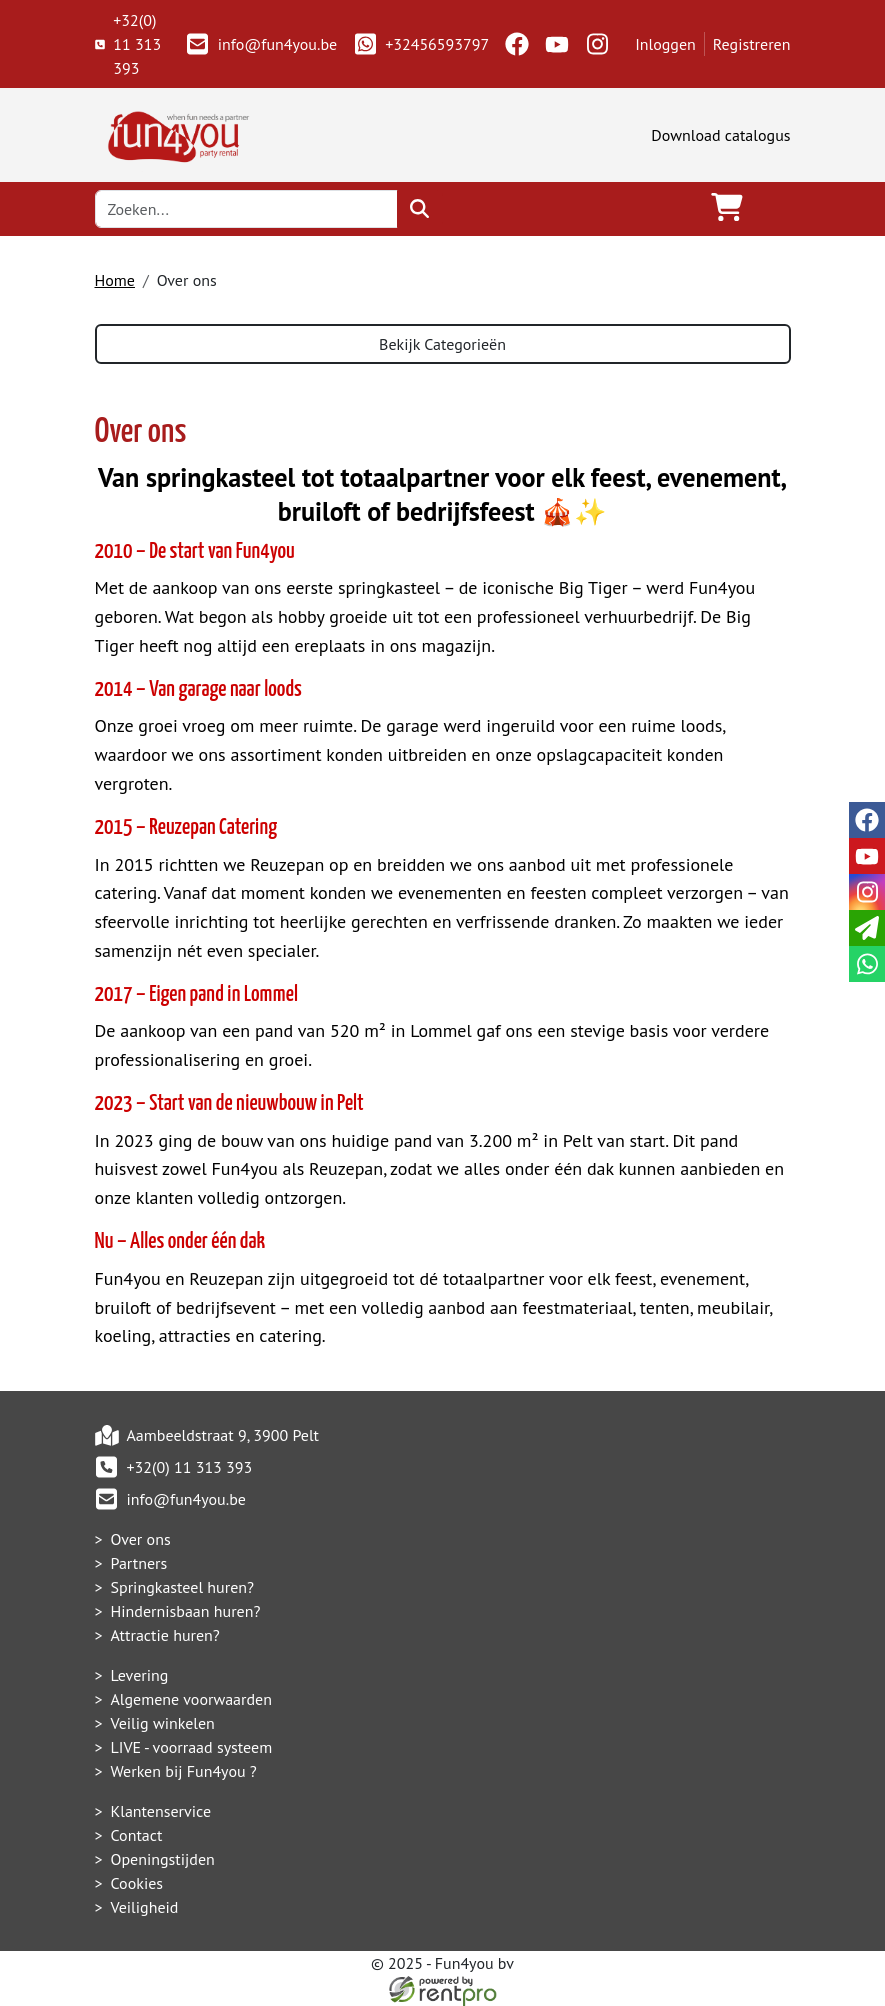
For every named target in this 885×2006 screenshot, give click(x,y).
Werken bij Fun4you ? (184, 1771)
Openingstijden (163, 1859)
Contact (137, 1835)
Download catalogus (720, 135)
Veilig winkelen (163, 1723)
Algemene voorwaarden (192, 1699)
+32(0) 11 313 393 (128, 44)
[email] (867, 928)
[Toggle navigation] (775, 208)
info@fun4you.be (261, 44)
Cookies (137, 1883)
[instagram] (597, 44)
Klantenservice (161, 1811)
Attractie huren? (165, 1635)
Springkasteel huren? (183, 1587)
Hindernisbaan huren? (186, 1611)
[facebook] (517, 44)
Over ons (141, 1539)
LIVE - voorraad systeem (192, 1747)
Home (115, 280)
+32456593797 (421, 44)
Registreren (752, 44)
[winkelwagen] (727, 208)
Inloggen (665, 44)
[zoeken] (419, 209)
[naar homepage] (175, 133)
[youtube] (557, 44)
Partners (139, 1563)
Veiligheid (145, 1907)
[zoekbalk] (247, 209)
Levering (140, 1675)
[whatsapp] (867, 964)
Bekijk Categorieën (442, 344)
